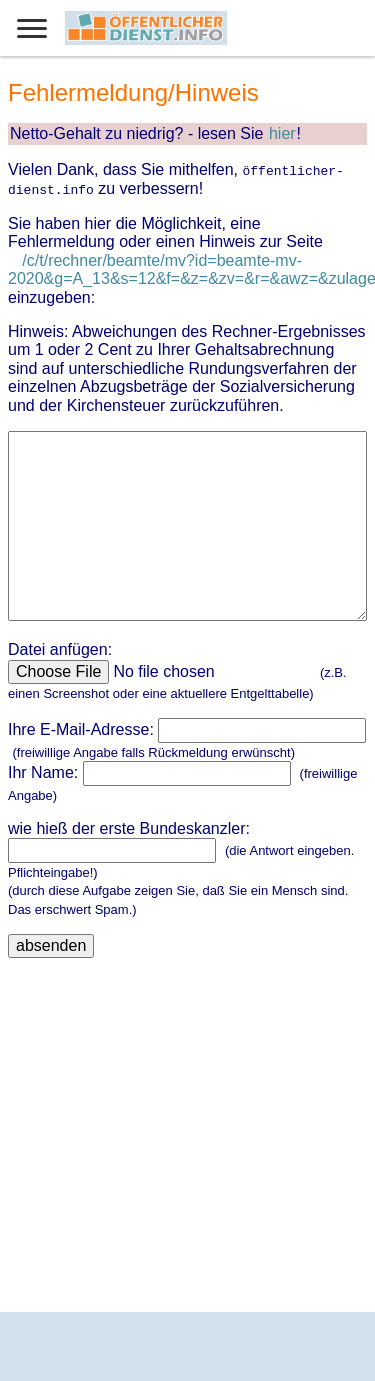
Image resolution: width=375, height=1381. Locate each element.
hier (282, 133)
